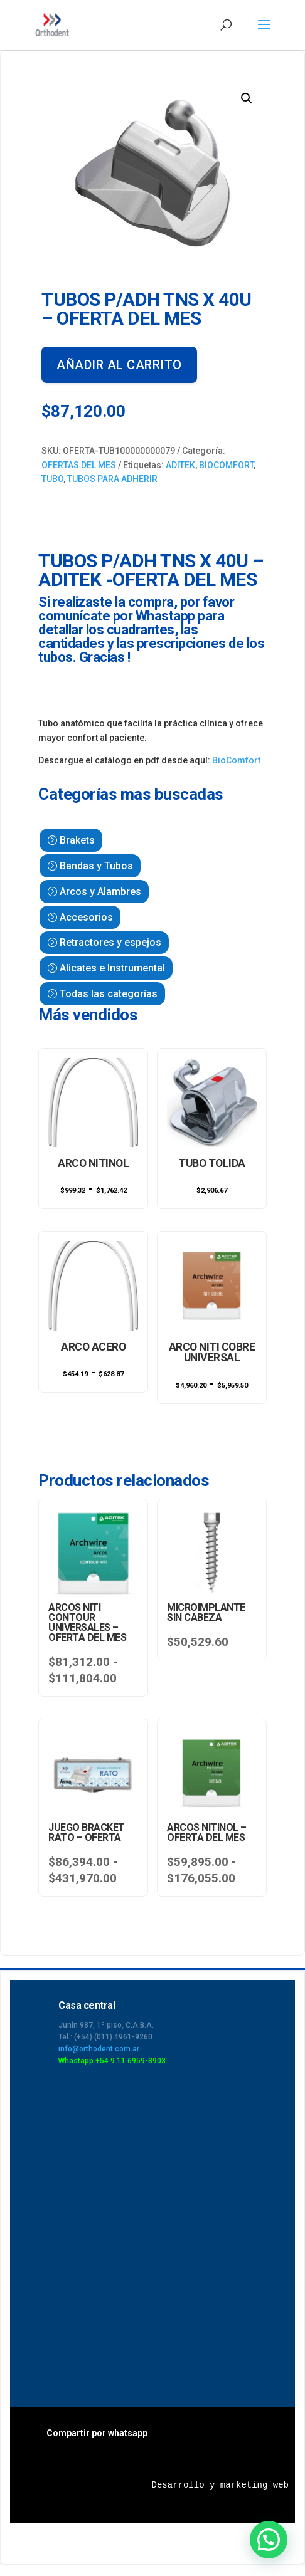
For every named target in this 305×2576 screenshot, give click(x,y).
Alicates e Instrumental (112, 968)
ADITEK (180, 465)
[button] (246, 98)
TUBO (52, 479)
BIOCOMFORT (226, 465)
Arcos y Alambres (100, 892)
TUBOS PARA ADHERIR (112, 479)
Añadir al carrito (119, 364)
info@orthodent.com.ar (98, 2047)
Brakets (77, 840)
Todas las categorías (109, 994)
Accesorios (86, 917)
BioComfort (236, 760)
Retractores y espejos (110, 942)
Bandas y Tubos (96, 866)
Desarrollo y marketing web (220, 2484)
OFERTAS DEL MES (78, 465)
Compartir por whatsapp (96, 2432)
